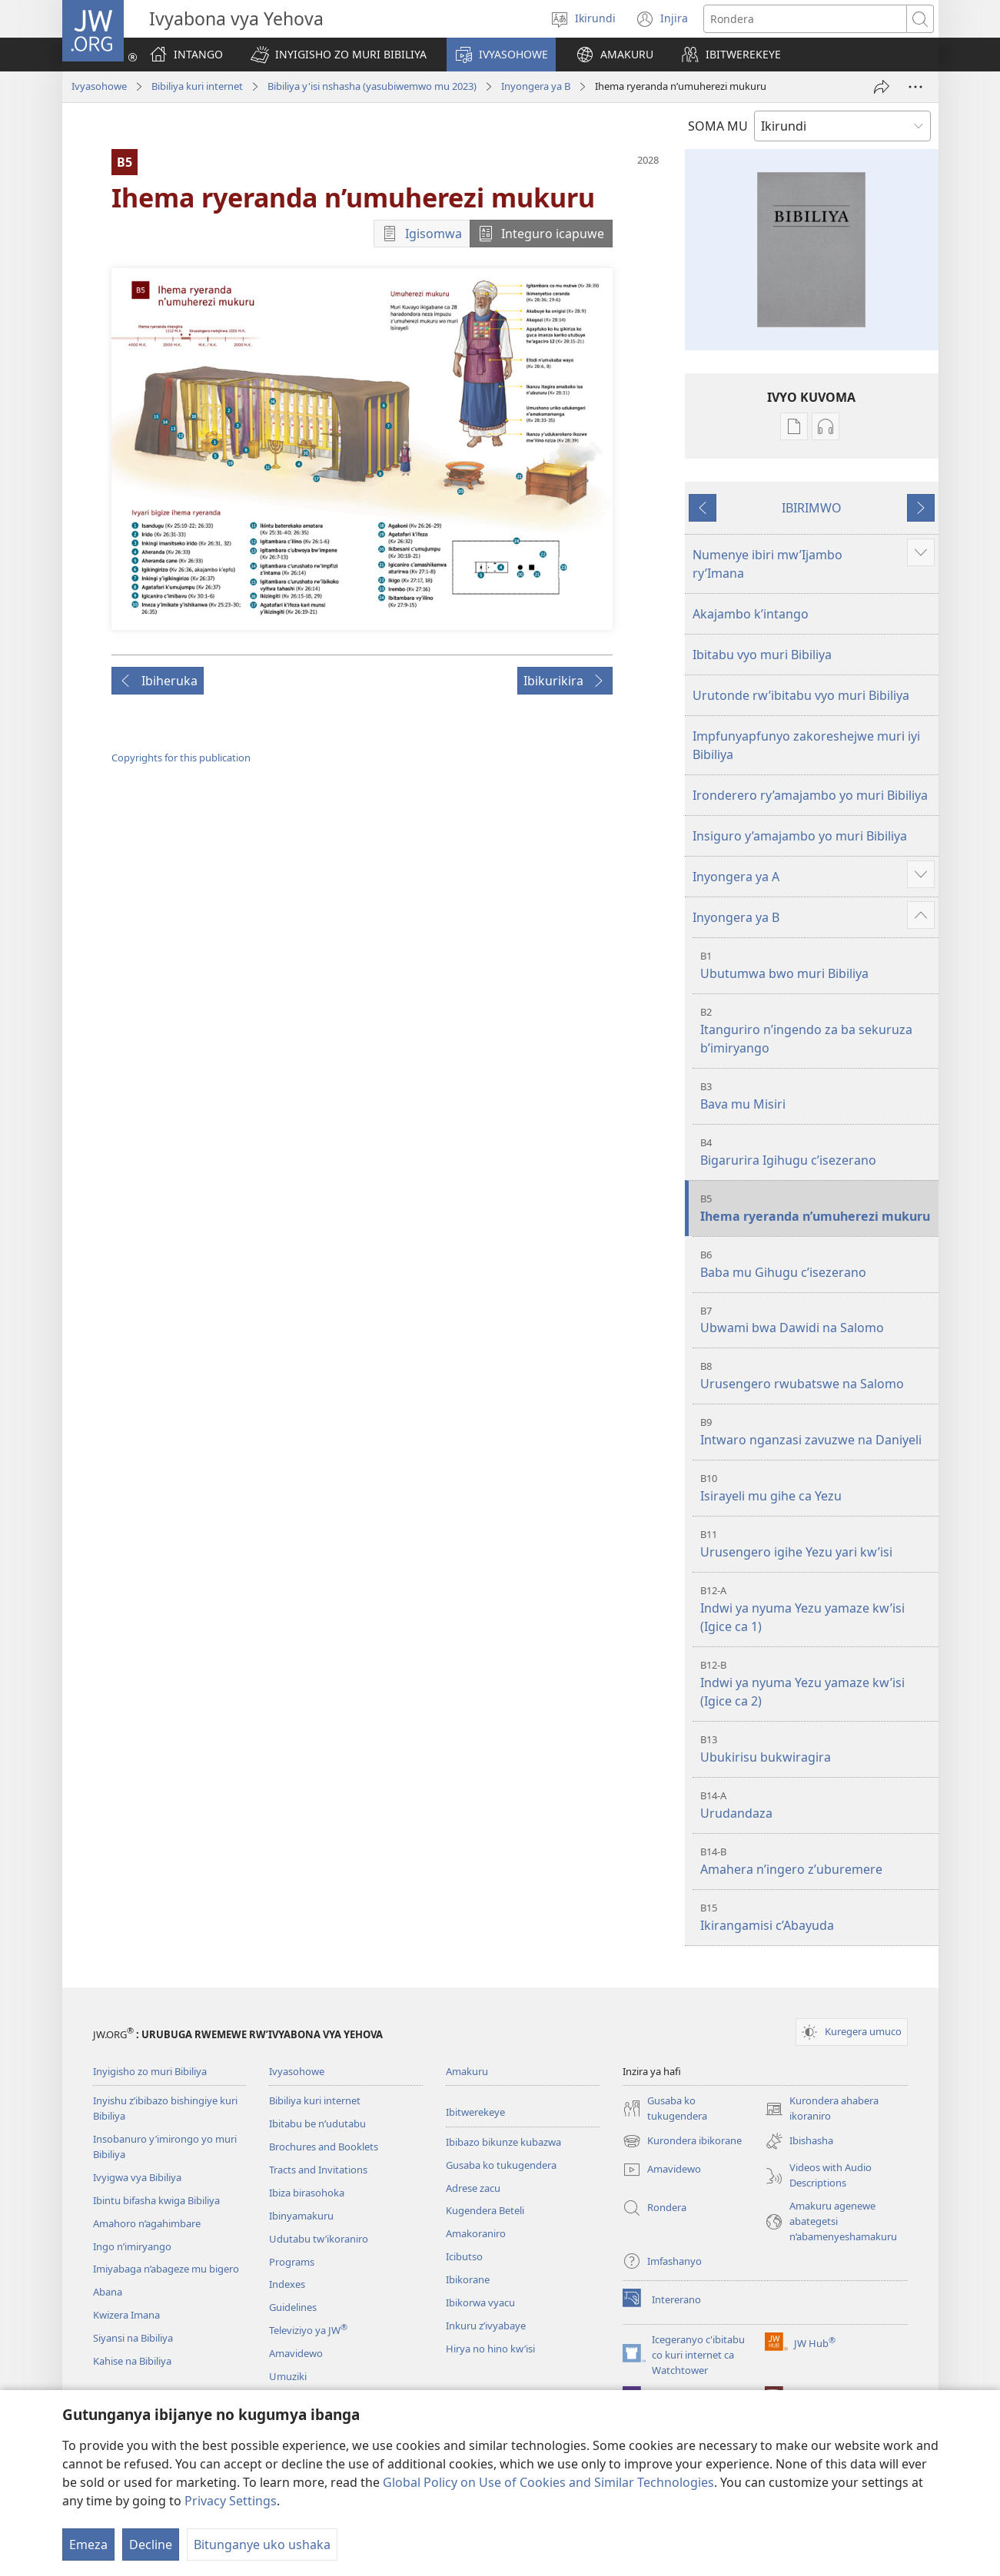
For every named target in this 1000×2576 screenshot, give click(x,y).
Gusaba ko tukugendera (501, 2165)
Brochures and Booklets (323, 2146)
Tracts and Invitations (318, 2170)
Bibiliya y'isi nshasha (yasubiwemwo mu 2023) (372, 86)
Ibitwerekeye (475, 2112)
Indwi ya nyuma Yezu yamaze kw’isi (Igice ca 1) (817, 1609)
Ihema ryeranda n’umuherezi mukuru (817, 1208)
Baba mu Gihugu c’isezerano (817, 1264)
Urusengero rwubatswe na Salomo (817, 1375)
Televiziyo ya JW (308, 2330)
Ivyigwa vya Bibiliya (137, 2177)
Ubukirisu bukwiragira (817, 1748)
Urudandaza (817, 1805)
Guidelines (293, 2307)
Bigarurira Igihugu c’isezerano (817, 1152)
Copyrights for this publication (181, 757)
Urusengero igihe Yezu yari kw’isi (817, 1543)
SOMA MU (718, 126)
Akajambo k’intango (751, 613)
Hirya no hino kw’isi (490, 2349)
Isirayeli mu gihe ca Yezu (817, 1487)
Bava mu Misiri (817, 1095)
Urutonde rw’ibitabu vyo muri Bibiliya (801, 695)
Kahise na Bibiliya (132, 2361)
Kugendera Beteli (485, 2210)
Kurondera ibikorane (682, 2141)
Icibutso (464, 2256)
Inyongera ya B (535, 86)
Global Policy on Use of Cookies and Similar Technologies (548, 2482)
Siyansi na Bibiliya (133, 2338)
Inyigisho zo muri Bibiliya (150, 2071)
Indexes (287, 2284)
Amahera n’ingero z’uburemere (817, 1861)
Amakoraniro (476, 2233)
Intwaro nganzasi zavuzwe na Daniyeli (817, 1431)
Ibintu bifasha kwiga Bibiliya (156, 2200)
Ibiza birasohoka (306, 2193)
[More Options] (915, 86)
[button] (338, 54)
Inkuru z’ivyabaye (486, 2325)
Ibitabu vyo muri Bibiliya (762, 654)
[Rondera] (805, 19)
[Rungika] (881, 86)
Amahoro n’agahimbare (147, 2223)
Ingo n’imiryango (132, 2246)
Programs (291, 2262)
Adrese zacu (473, 2188)
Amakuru (467, 2071)
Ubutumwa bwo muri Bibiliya (817, 965)
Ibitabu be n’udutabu (317, 2123)
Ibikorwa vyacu (480, 2302)
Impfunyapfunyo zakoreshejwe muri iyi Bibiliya (806, 745)
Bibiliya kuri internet (197, 86)
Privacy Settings (230, 2500)
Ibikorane (468, 2279)
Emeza (88, 2544)
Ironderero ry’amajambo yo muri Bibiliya (810, 795)
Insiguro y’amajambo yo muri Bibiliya (800, 835)
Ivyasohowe (99, 86)
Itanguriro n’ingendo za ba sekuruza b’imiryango (817, 1030)
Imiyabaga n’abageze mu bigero (166, 2269)
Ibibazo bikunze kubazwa (503, 2142)
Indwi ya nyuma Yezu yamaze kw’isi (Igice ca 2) (817, 1683)
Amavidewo (296, 2353)
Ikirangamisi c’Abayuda (817, 1917)
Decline (150, 2544)
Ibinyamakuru (301, 2216)
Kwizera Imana (126, 2315)
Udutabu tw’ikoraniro (318, 2239)
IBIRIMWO (812, 507)
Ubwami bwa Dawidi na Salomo (817, 1320)
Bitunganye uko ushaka (262, 2544)
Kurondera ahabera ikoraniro (822, 2109)
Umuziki (288, 2376)
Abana (107, 2292)
